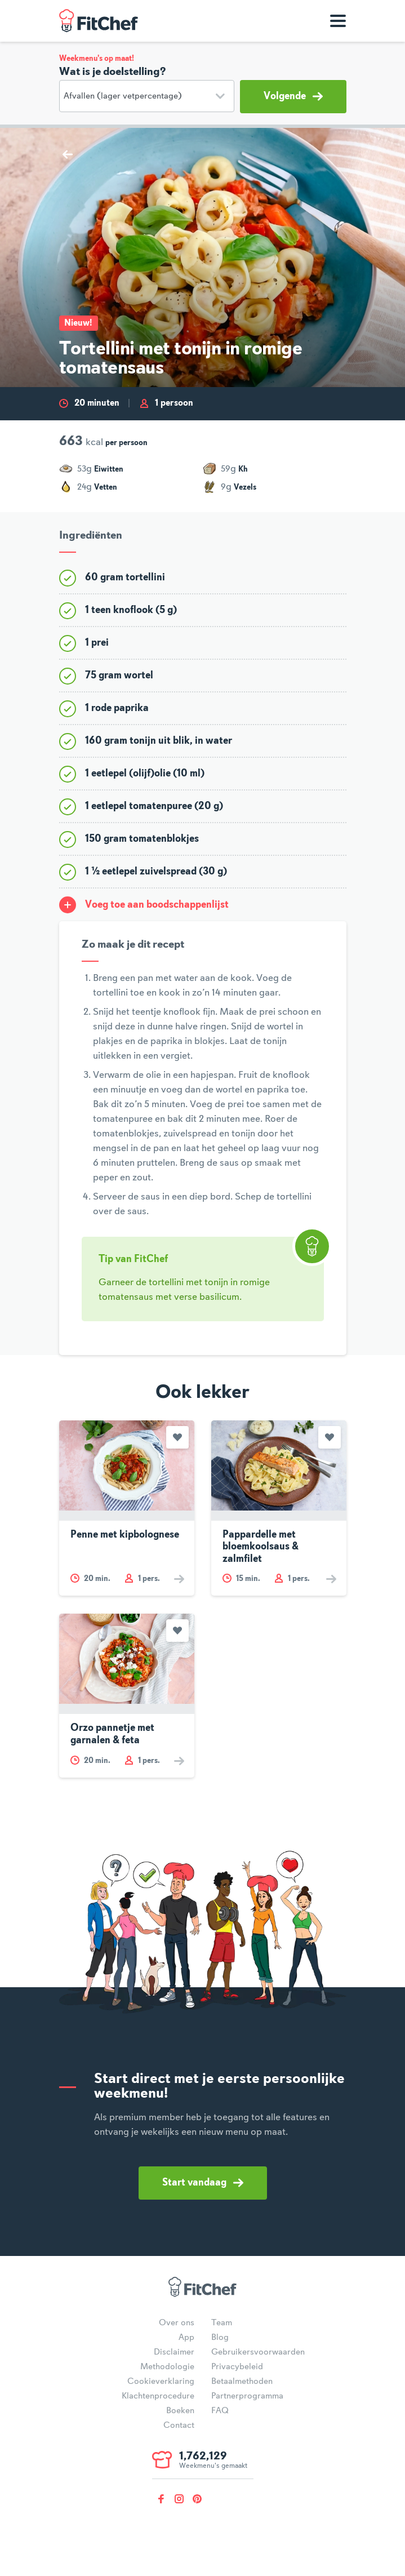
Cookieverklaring (160, 2381)
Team (221, 2323)
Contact (178, 2425)
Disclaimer (174, 2352)
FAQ (220, 2410)
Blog (220, 2337)
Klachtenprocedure (158, 2396)
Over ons (176, 2323)
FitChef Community (98, 21)
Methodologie (167, 2366)
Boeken (180, 2410)
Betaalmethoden (242, 2381)
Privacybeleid (237, 2366)
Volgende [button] (293, 96)
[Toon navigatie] (338, 21)
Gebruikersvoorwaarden (258, 2352)
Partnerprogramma (247, 2396)
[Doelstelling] (146, 96)
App (186, 2337)
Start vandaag (202, 2183)
